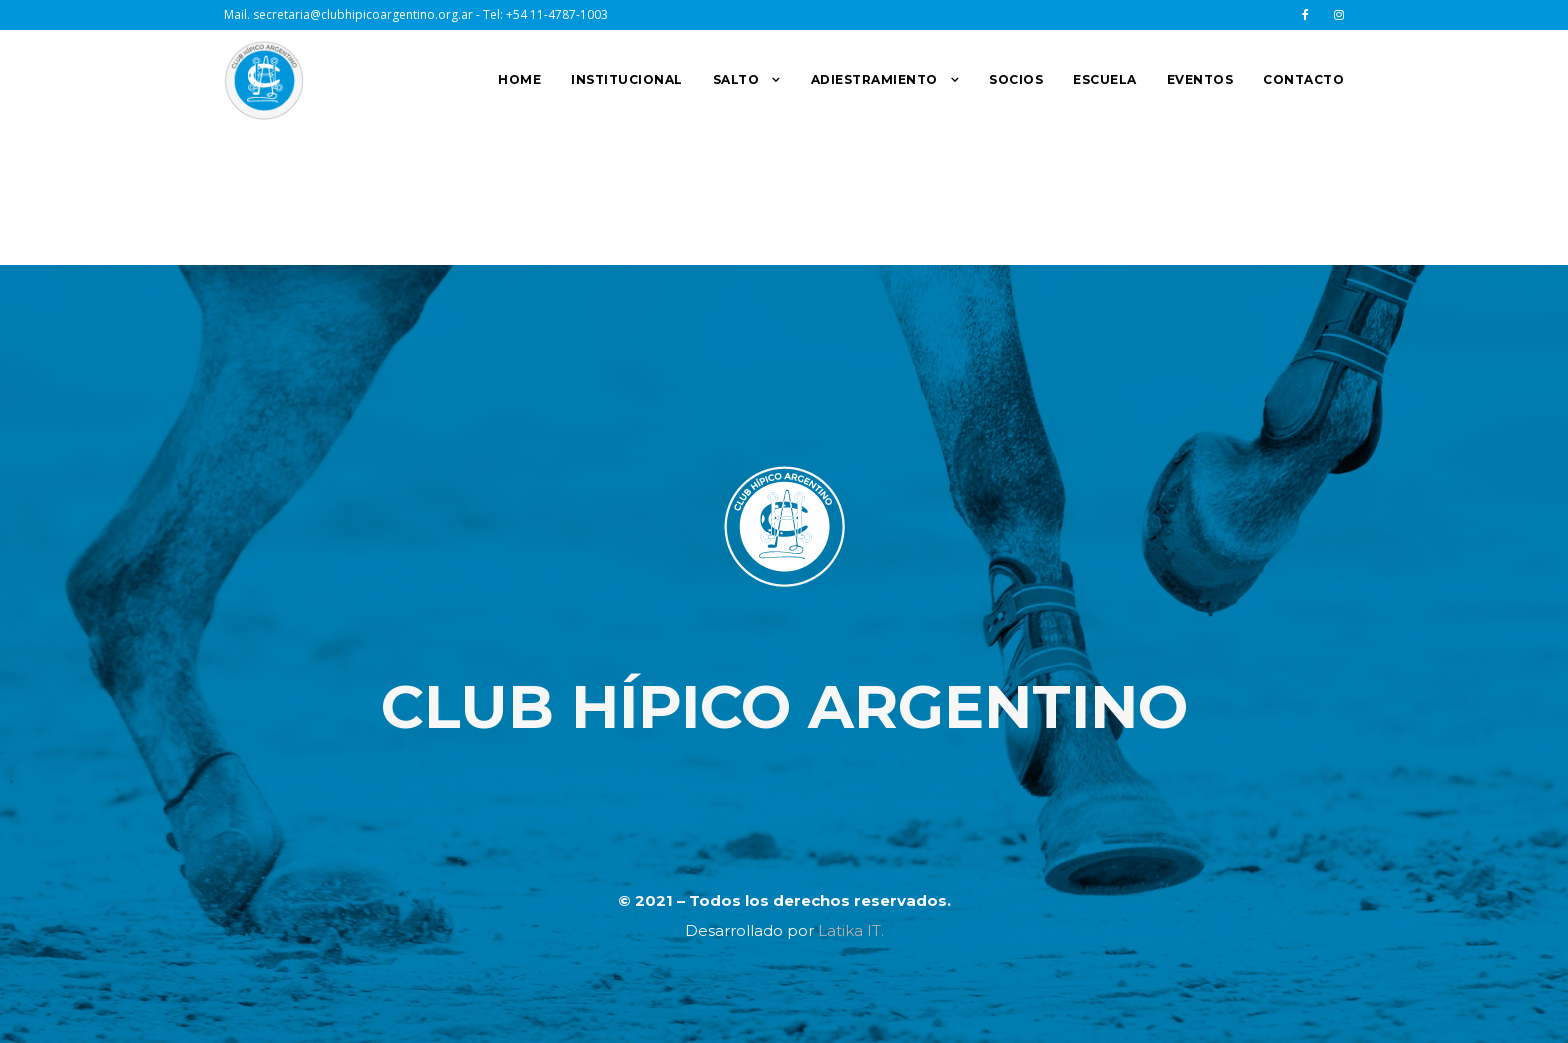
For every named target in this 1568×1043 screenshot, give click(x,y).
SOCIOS (1016, 79)
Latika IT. (851, 930)
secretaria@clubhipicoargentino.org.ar (363, 14)
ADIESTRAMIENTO (874, 79)
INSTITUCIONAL (627, 79)
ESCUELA (1105, 79)
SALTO (736, 79)
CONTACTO (1303, 79)
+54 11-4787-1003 (557, 14)
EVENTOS (1200, 79)
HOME (519, 79)
